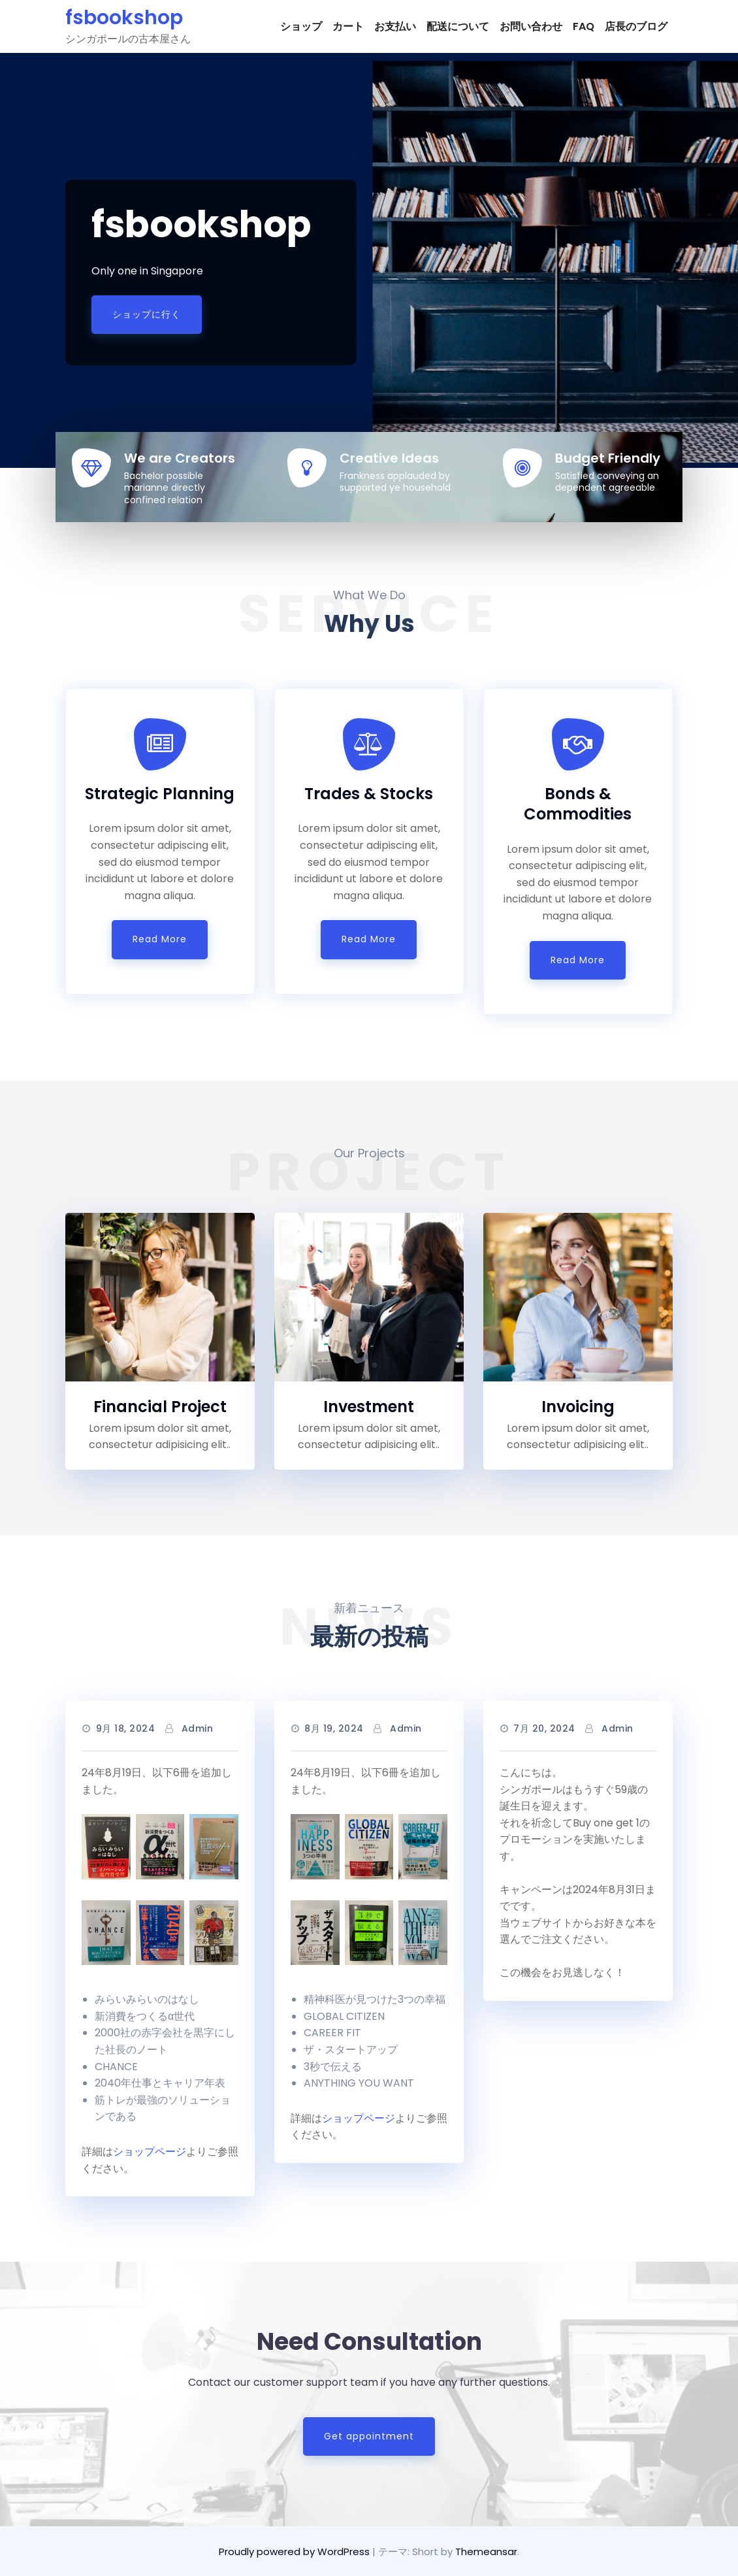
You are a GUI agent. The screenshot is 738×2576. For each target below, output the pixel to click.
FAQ (583, 26)
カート (348, 26)
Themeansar (486, 2551)
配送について (457, 26)
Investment (368, 1406)
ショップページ (149, 2151)
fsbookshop (124, 17)
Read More (160, 939)
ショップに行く (146, 314)
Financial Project (160, 1406)
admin (198, 1728)
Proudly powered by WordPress (295, 2551)
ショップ (301, 26)
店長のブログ (636, 26)
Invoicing (578, 1406)
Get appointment (369, 2436)
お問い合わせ (531, 26)
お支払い (395, 26)
